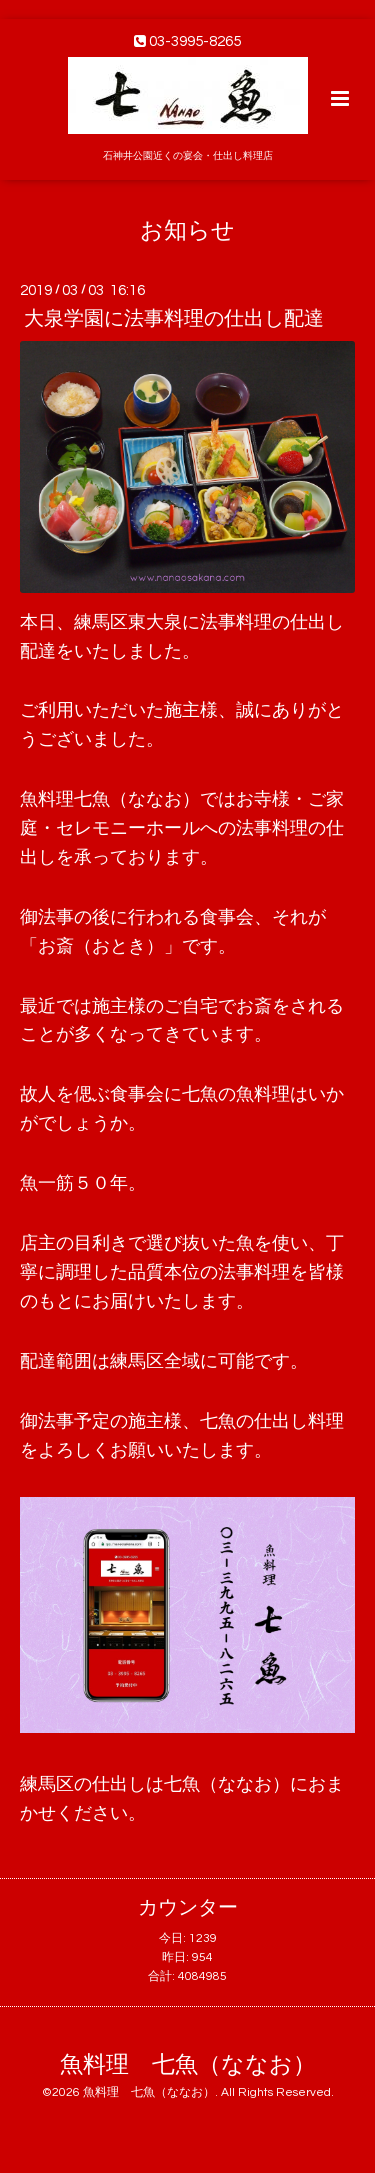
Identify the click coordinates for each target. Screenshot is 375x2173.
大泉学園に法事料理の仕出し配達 (174, 319)
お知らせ (187, 230)
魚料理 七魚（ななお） (188, 2064)
